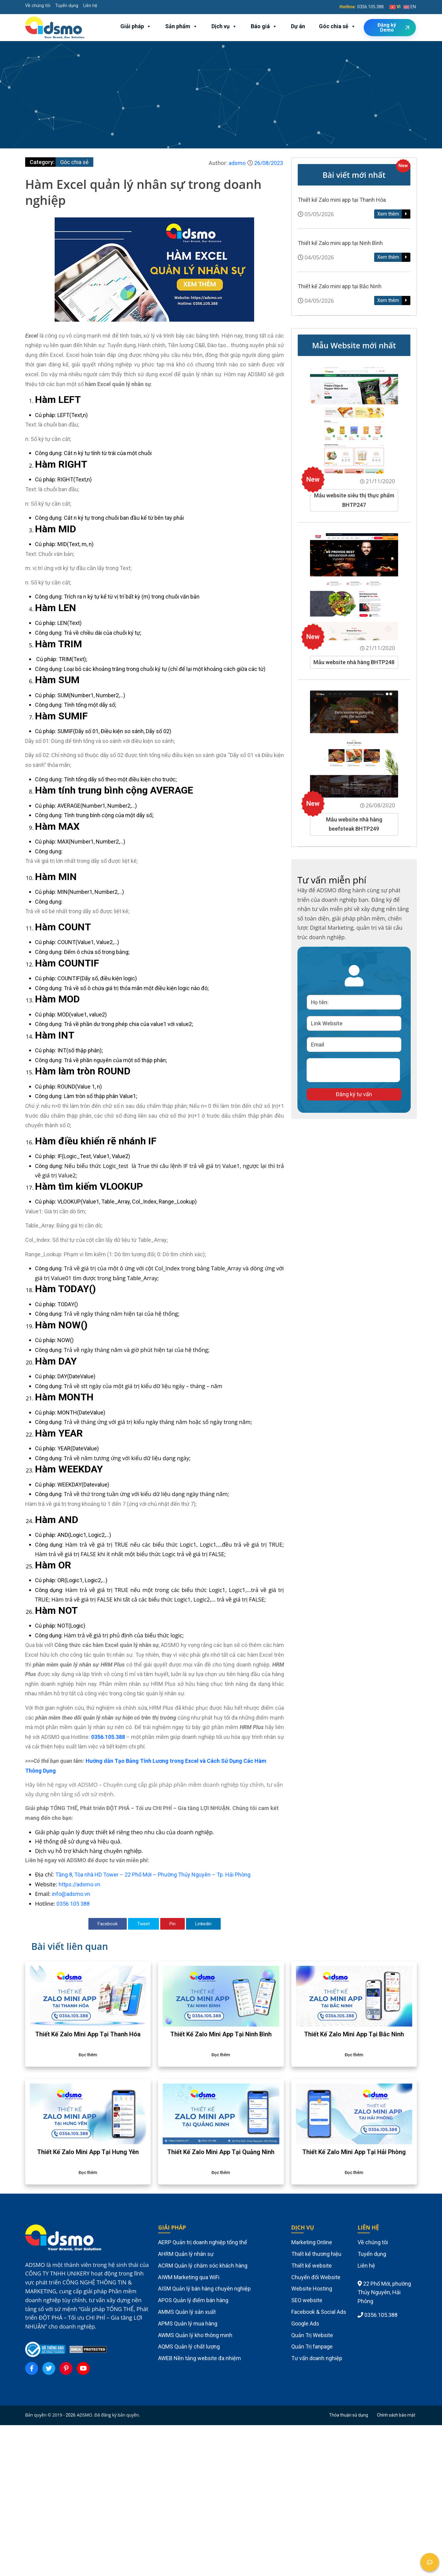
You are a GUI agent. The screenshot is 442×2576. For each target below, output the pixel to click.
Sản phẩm (181, 26)
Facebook (108, 1924)
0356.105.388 (370, 7)
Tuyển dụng (66, 5)
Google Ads (305, 2323)
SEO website (306, 2300)
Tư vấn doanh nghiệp (316, 2358)
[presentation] (353, 1070)
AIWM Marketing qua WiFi (188, 2277)
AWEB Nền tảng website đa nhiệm (199, 2358)
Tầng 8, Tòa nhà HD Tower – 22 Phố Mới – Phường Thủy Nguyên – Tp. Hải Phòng (152, 1874)
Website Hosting (311, 2288)
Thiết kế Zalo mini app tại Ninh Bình (340, 243)
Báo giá (264, 26)
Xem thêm (388, 214)
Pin (172, 1924)
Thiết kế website (311, 2265)
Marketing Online (311, 2242)
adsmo (237, 163)
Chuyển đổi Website (315, 2277)
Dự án (298, 26)
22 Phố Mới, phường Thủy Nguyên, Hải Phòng (384, 2292)
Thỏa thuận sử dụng (348, 2415)
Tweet (143, 1924)
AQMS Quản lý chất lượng (189, 2346)
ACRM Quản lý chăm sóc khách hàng (202, 2265)
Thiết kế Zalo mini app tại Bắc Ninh (340, 286)
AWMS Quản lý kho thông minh (195, 2335)
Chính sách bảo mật (396, 2415)
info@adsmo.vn (71, 1894)
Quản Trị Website (312, 2335)
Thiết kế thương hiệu (316, 2254)
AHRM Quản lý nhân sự (186, 2254)
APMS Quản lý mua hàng (187, 2323)
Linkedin (203, 1924)
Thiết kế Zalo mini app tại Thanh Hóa (342, 200)
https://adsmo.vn (79, 1884)
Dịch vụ (224, 26)
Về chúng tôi (37, 5)
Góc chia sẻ (337, 26)
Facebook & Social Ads (318, 2312)
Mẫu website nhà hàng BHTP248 (353, 662)
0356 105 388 (73, 1903)
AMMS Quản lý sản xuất (187, 2312)
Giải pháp (135, 26)
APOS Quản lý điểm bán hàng (193, 2300)
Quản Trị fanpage (312, 2346)
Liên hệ (90, 5)
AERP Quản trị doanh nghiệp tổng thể (202, 2242)
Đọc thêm (88, 2054)
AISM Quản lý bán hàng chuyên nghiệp (204, 2288)
